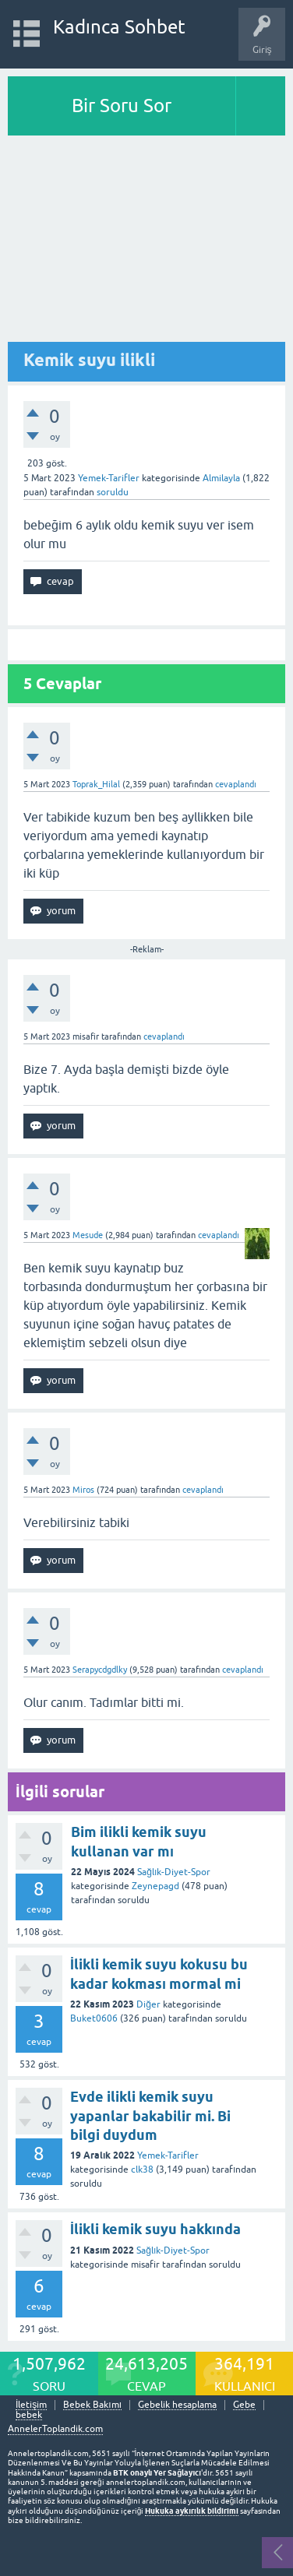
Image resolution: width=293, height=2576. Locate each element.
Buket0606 (94, 2018)
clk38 (142, 2169)
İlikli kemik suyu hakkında (155, 2229)
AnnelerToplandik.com (55, 2428)
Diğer (148, 2004)
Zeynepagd (155, 1886)
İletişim (31, 2405)
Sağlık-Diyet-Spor (173, 1872)
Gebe (244, 2405)
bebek (29, 2415)
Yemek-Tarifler (108, 478)
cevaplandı (235, 784)
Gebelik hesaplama (177, 2405)
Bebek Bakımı (92, 2405)
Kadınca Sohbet (119, 26)
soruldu (113, 492)
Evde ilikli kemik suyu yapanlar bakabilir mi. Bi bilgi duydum (150, 2116)
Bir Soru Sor (121, 105)
